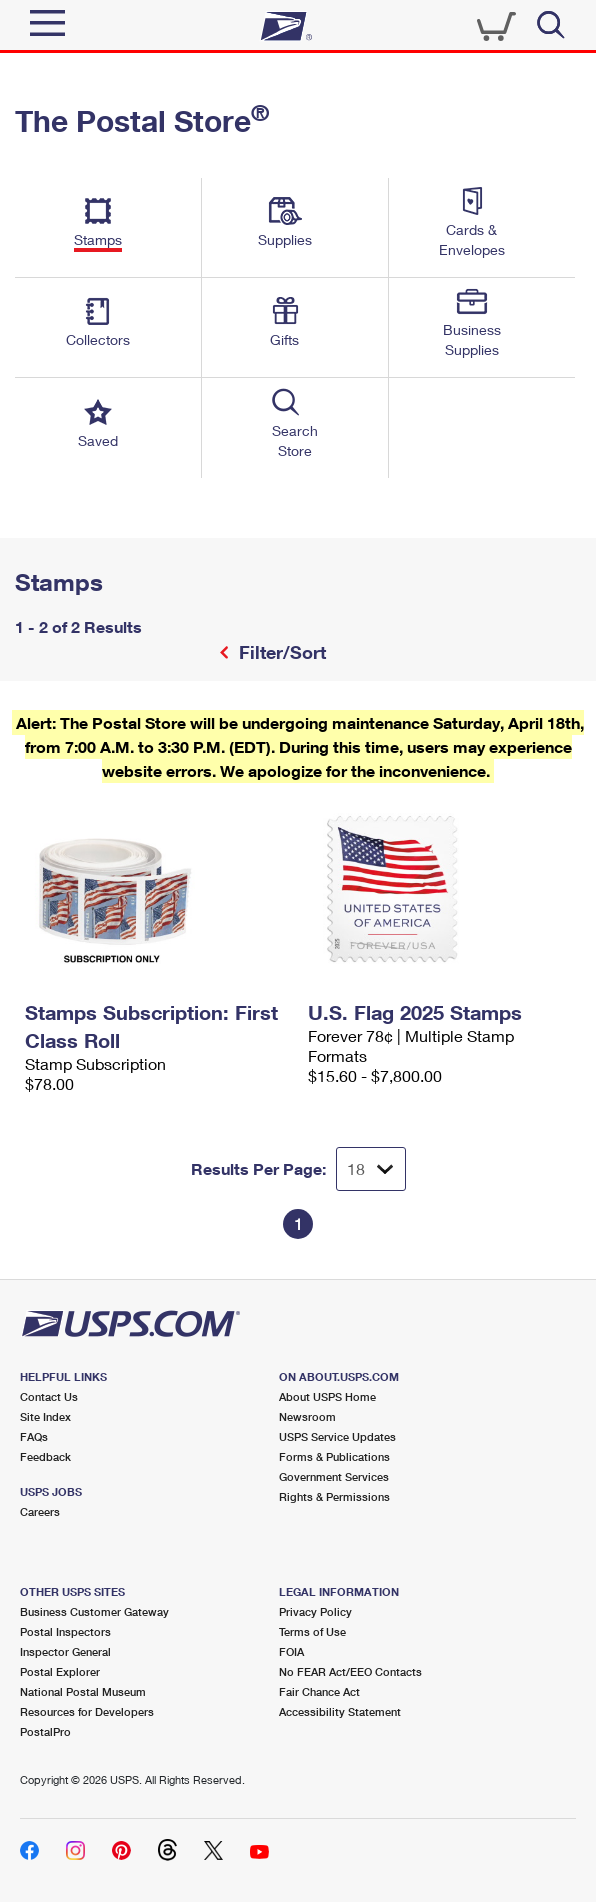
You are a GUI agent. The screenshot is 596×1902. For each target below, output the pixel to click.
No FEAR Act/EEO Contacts (350, 1671)
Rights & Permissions (334, 1496)
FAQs (34, 1436)
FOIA (291, 1651)
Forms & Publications (334, 1456)
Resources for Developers (87, 1711)
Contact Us (49, 1396)
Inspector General (65, 1651)
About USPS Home (327, 1396)
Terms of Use (312, 1631)
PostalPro (45, 1731)
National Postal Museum (83, 1691)
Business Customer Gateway (94, 1611)
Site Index (45, 1416)
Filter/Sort (280, 652)
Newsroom (307, 1416)
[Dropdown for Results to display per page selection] (371, 1169)
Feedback (45, 1456)
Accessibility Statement (340, 1711)
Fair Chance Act (319, 1691)
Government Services (334, 1476)
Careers (40, 1511)
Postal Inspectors (65, 1631)
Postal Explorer (60, 1671)
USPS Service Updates (337, 1436)
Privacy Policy (315, 1611)
